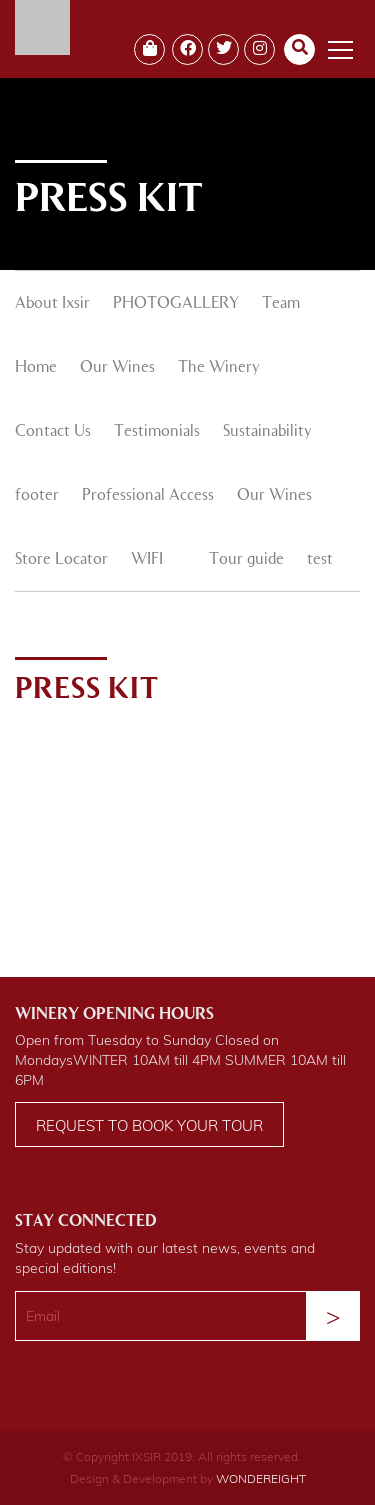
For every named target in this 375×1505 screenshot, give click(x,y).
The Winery (219, 368)
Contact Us (53, 432)
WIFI (147, 560)
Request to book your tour (149, 1125)
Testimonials (157, 432)
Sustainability (267, 432)
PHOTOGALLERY (176, 304)
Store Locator (61, 560)
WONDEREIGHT (261, 1478)
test (320, 560)
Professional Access (148, 496)
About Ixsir (52, 304)
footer (37, 496)
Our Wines (117, 368)
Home (36, 368)
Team (281, 304)
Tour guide (246, 560)
